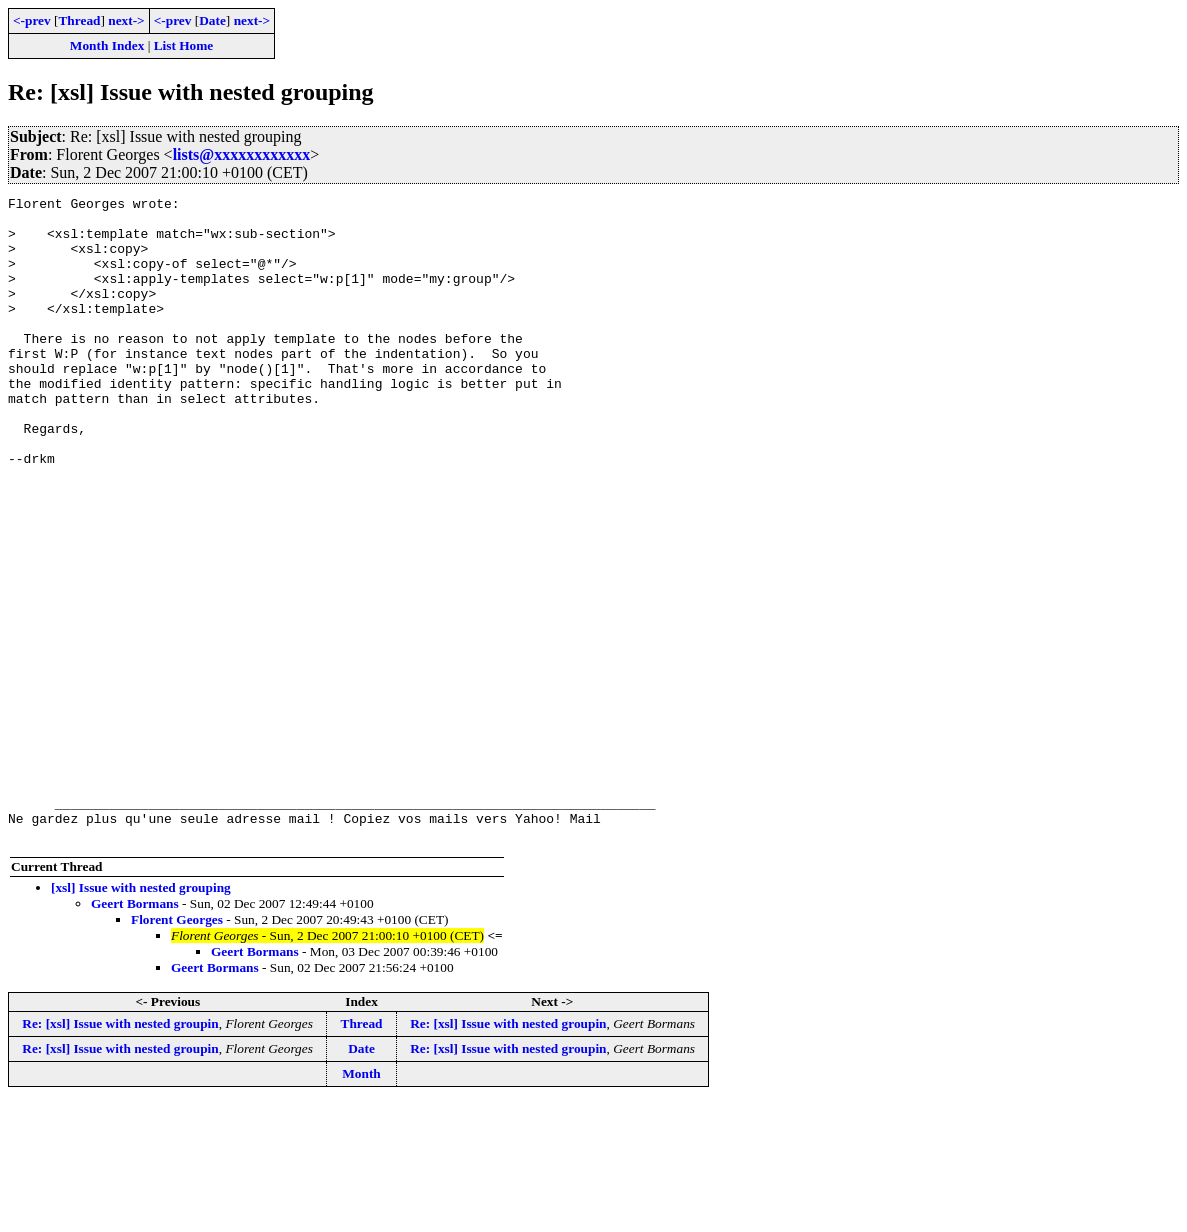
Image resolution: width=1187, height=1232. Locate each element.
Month (361, 1202)
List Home (184, 45)
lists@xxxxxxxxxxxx (242, 154)
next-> (126, 20)
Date (212, 20)
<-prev (32, 20)
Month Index (107, 45)
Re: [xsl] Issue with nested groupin (120, 1152)
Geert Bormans (135, 1032)
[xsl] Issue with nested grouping (141, 1016)
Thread (79, 20)
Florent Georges (177, 1048)
